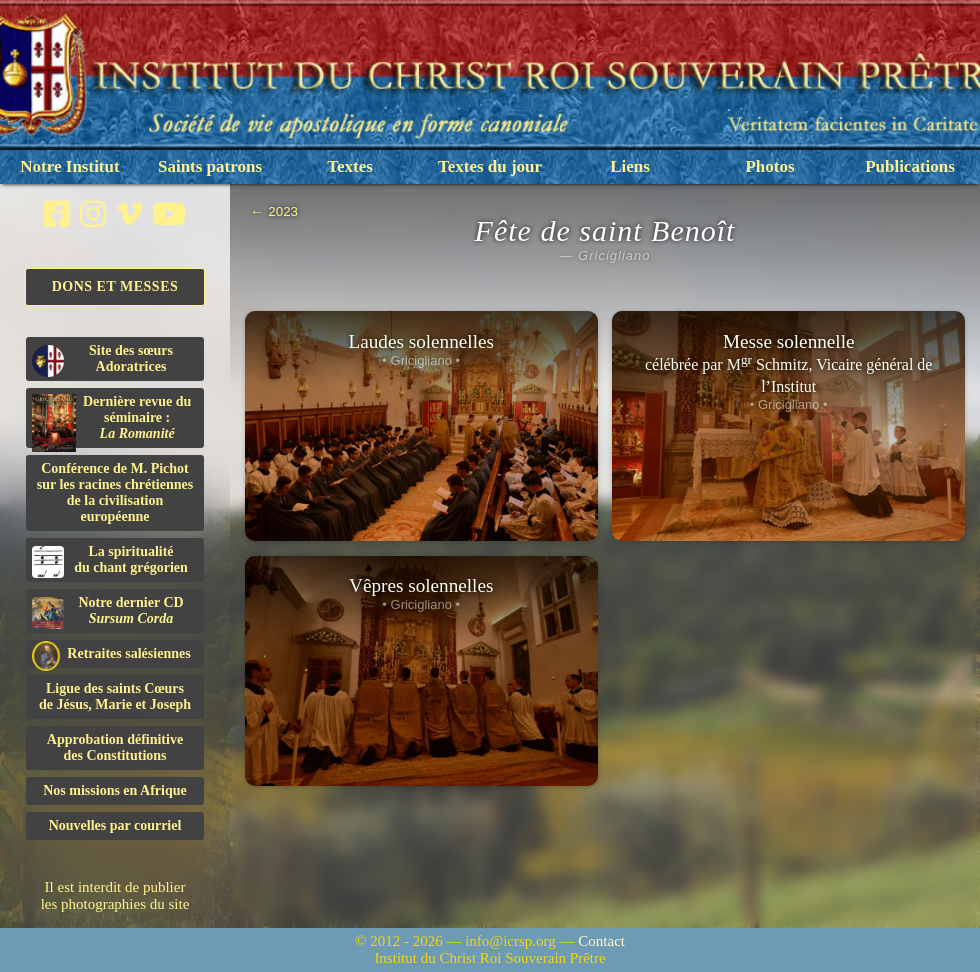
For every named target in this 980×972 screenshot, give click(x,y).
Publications (910, 166)
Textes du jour (490, 166)
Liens (630, 166)
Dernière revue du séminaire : (111, 421)
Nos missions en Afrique (115, 790)
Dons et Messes (115, 286)
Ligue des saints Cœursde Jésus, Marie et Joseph (115, 696)
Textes (350, 166)
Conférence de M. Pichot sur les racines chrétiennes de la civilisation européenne (115, 492)
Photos (769, 166)
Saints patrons (210, 166)
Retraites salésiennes (111, 654)
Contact (601, 941)
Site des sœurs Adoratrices (102, 360)
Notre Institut (69, 166)
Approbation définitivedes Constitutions (115, 747)
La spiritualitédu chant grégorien (110, 561)
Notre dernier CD (108, 612)
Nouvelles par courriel (115, 825)
